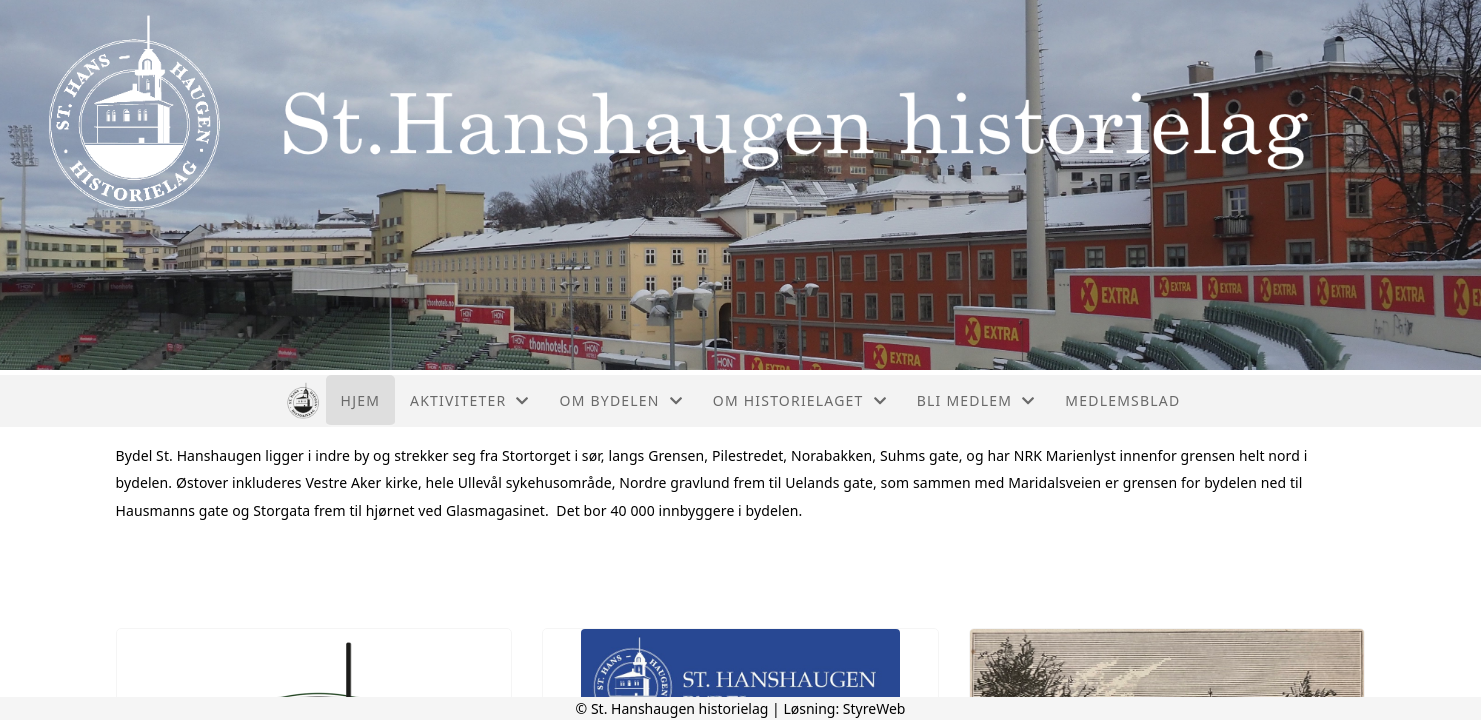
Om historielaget (800, 400)
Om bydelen (621, 400)
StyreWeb (874, 708)
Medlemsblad (1122, 400)
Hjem (360, 400)
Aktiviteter (470, 400)
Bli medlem (976, 400)
